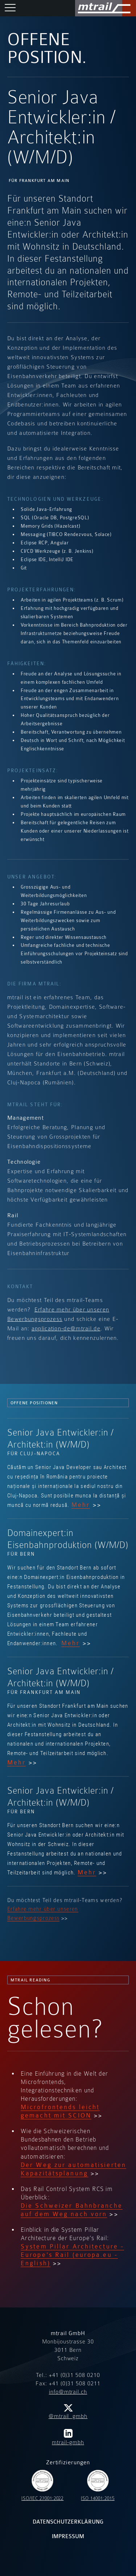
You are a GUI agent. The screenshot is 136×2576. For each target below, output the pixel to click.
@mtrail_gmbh (68, 2412)
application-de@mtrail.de (66, 1328)
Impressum (68, 2536)
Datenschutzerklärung (68, 2522)
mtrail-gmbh (68, 2437)
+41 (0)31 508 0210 (74, 2375)
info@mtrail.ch (68, 2392)
